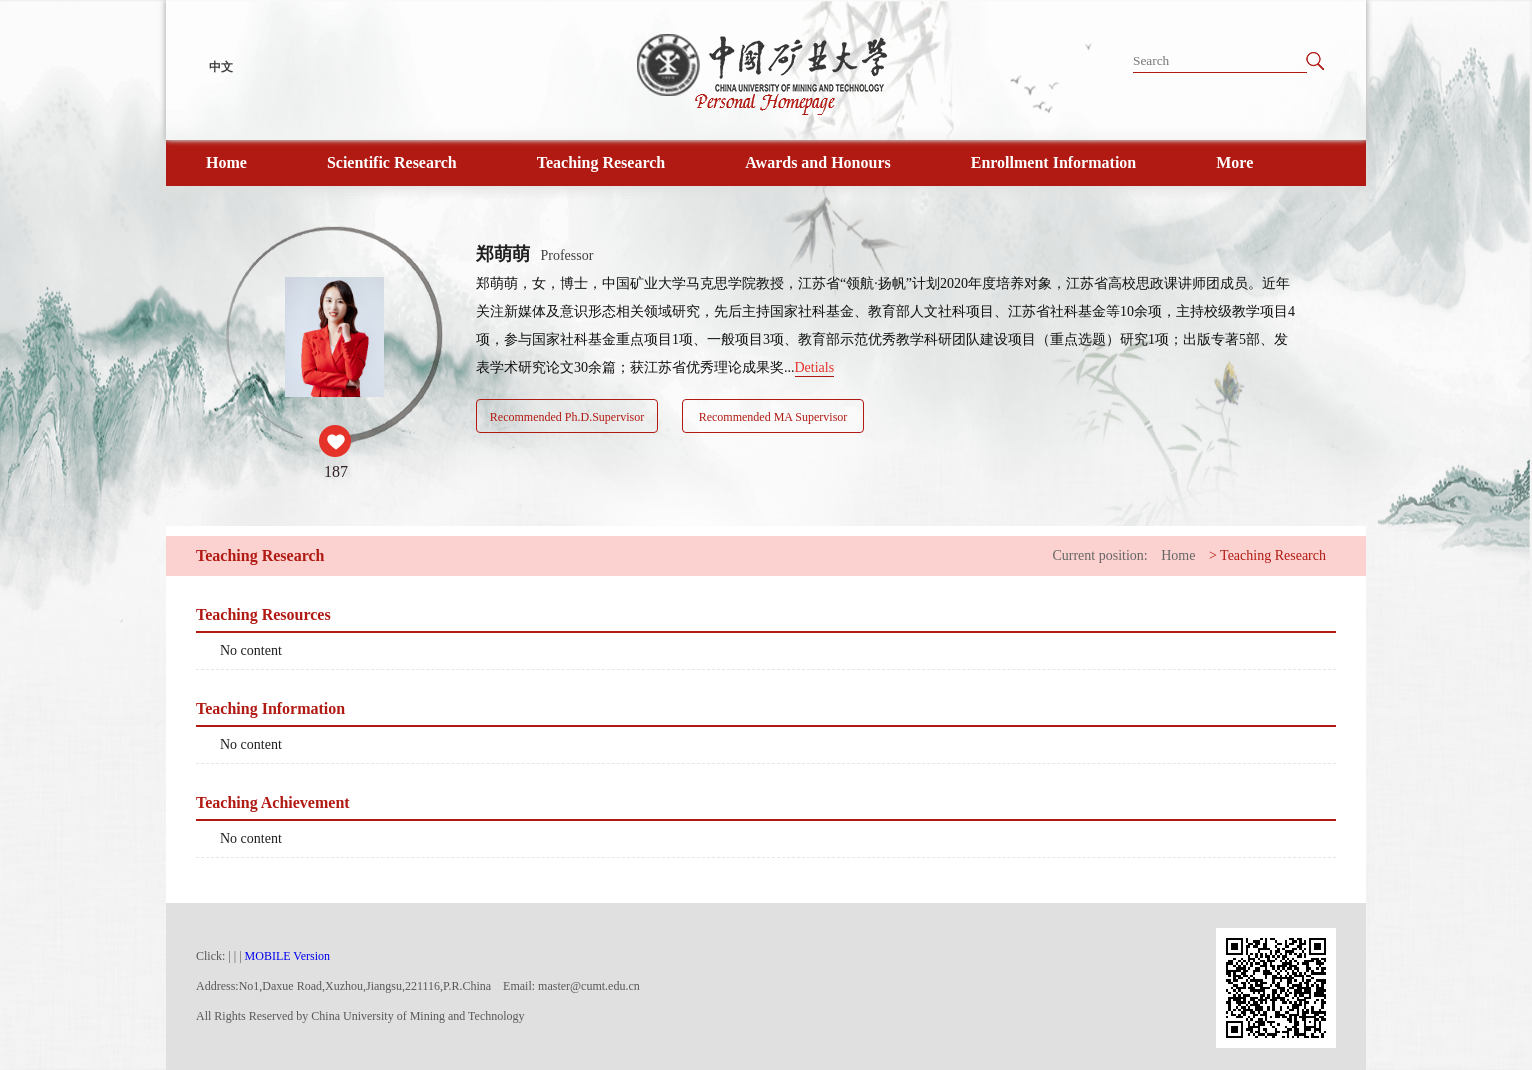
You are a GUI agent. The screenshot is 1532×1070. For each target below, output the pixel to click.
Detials (815, 367)
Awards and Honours (818, 162)
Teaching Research (601, 162)
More (1234, 162)
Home (226, 162)
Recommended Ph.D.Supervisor (567, 417)
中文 (221, 67)
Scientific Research (392, 162)
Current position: (1099, 555)
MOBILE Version (287, 956)
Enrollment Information (1053, 162)
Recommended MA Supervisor (773, 417)
